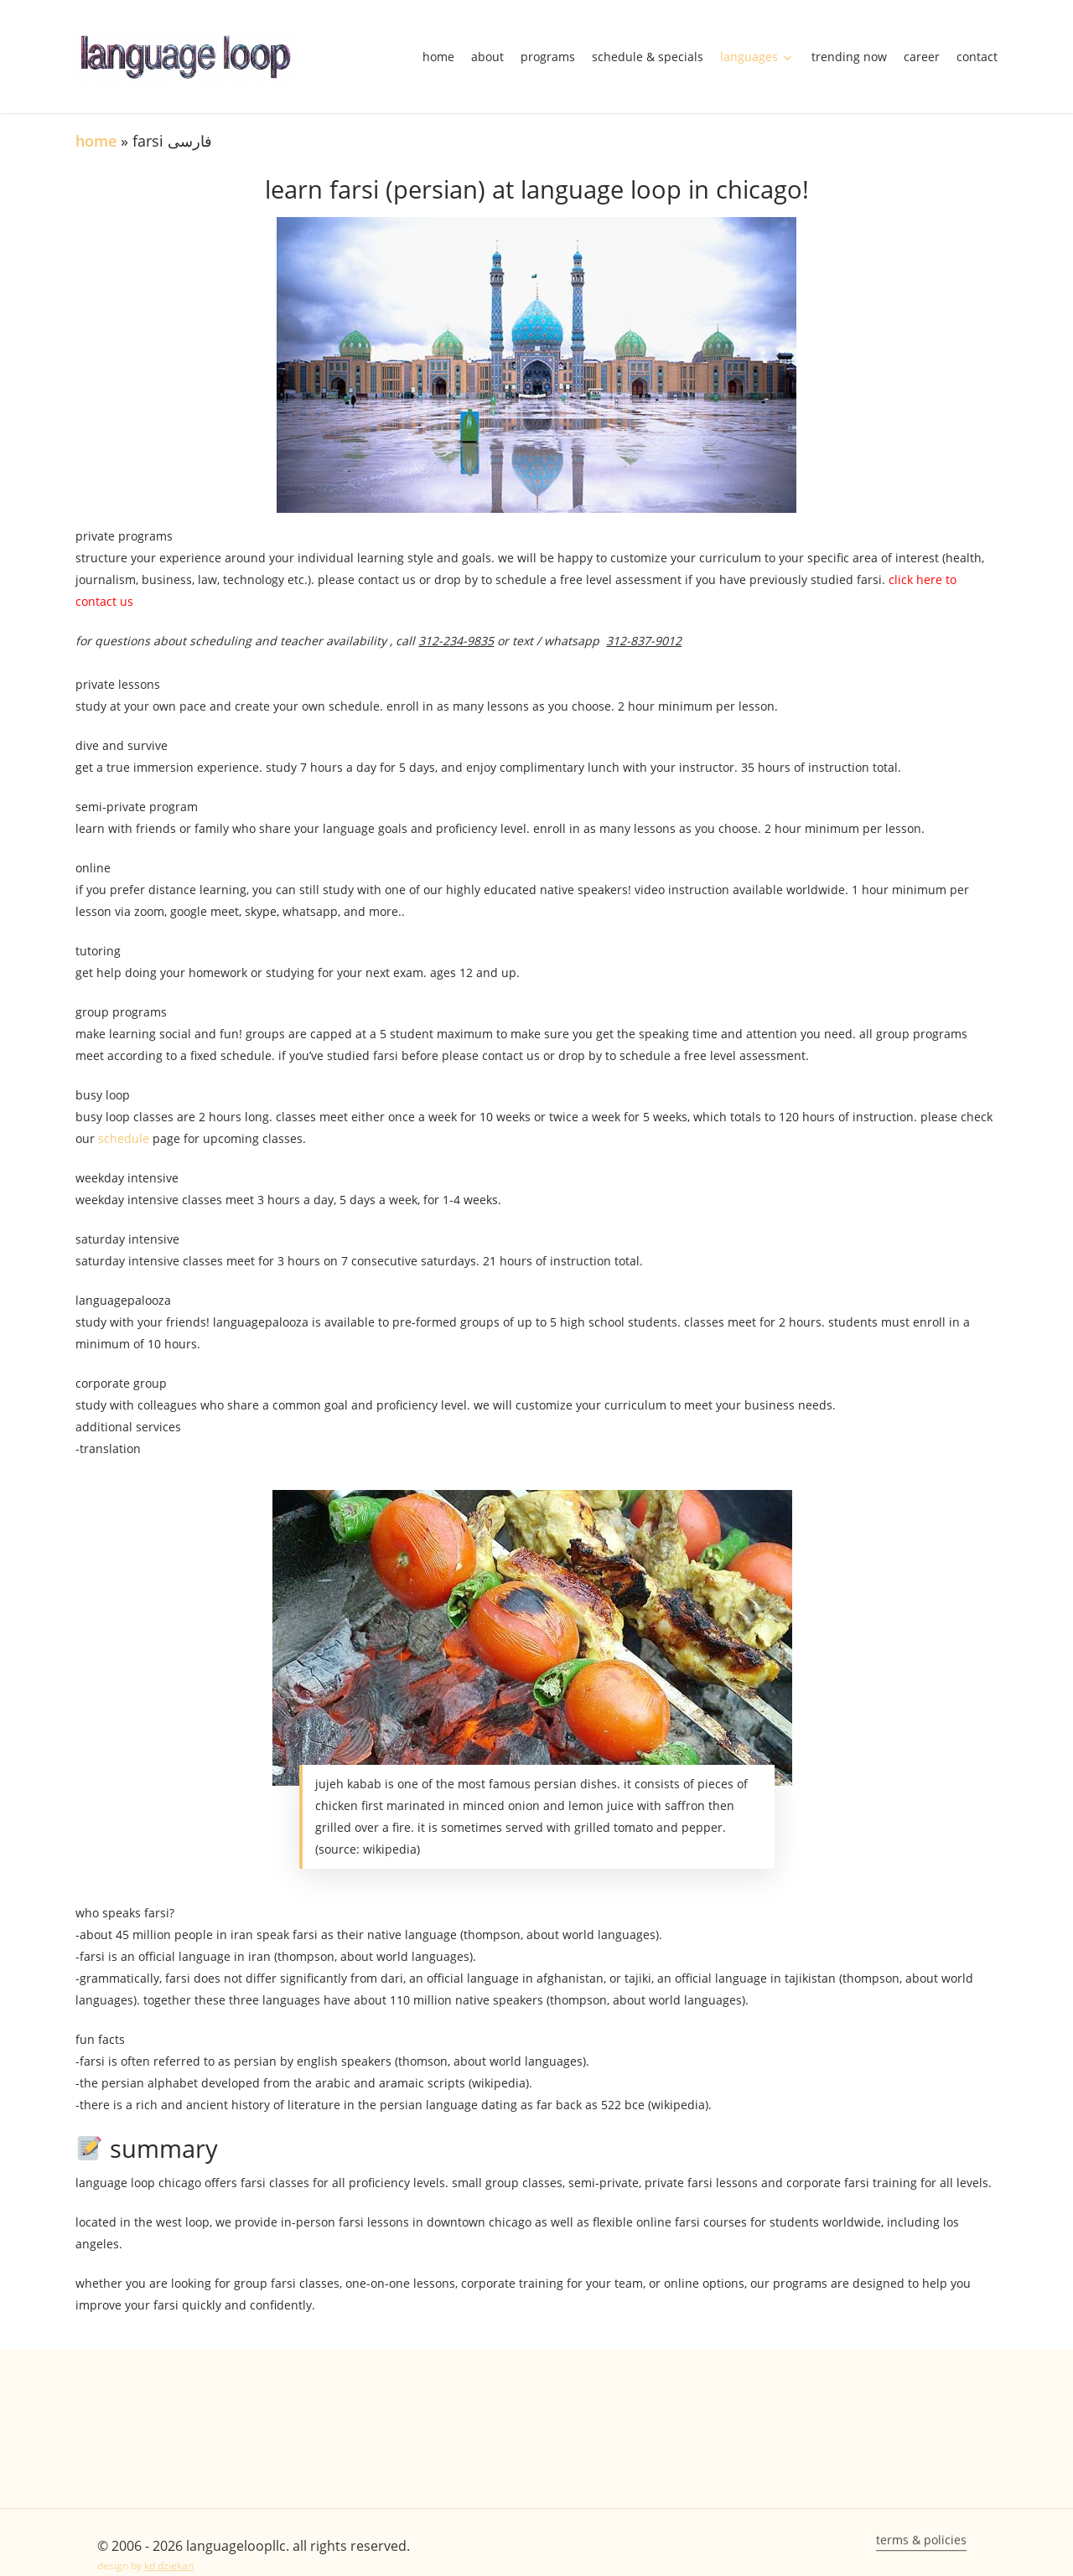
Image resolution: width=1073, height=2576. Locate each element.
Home (96, 141)
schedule (122, 1138)
